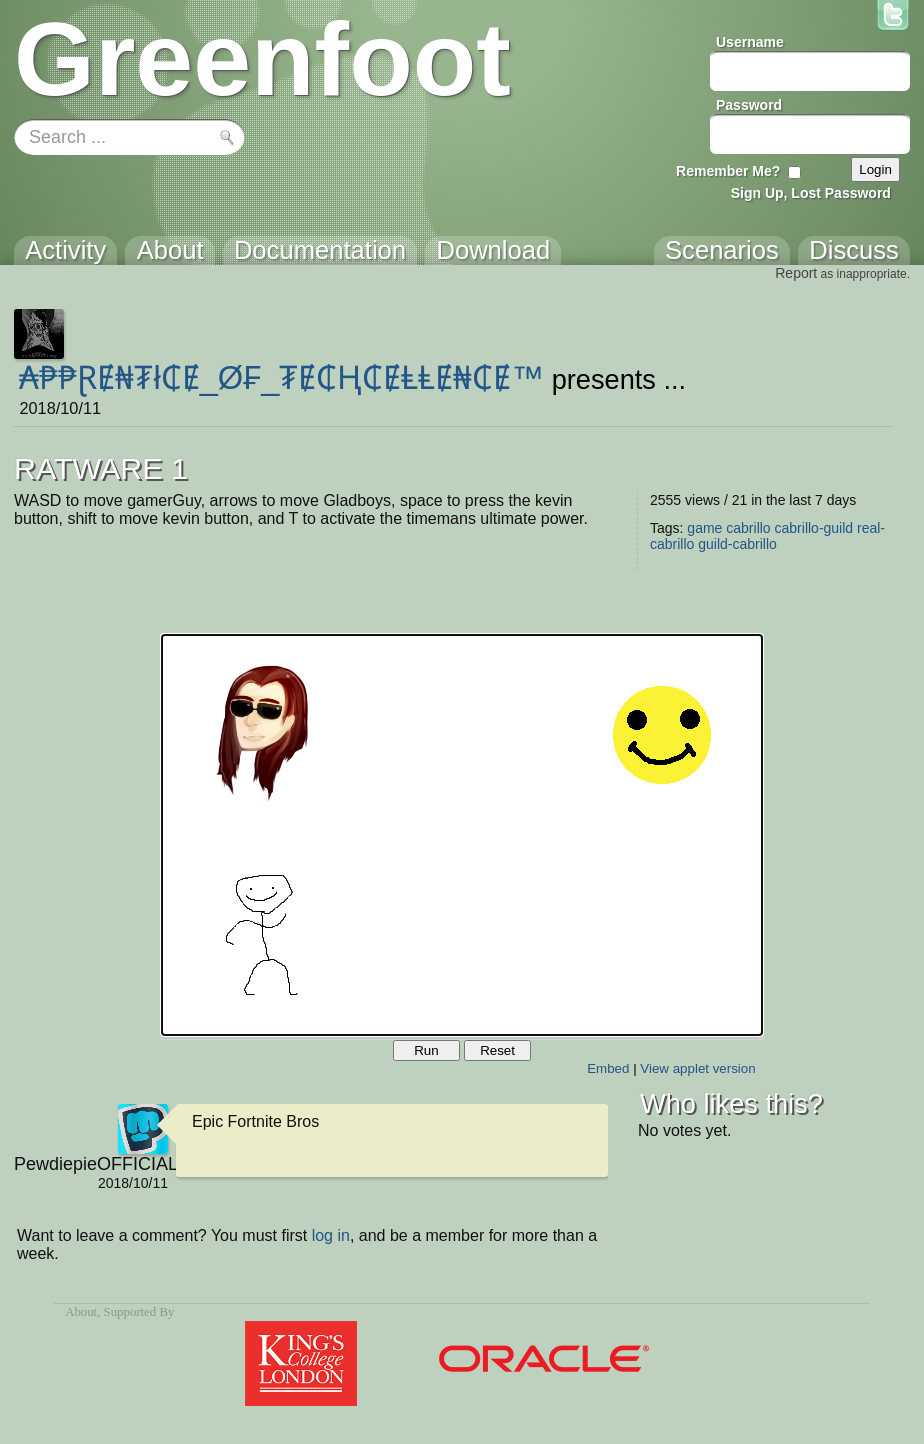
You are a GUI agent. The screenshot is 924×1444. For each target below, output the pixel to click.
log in (331, 1235)
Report (796, 273)
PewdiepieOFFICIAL (91, 1164)
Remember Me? (728, 171)
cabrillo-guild (814, 528)
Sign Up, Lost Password (811, 193)
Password (749, 105)
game (704, 528)
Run (426, 1050)
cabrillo (748, 528)
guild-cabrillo (737, 544)
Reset (497, 1050)
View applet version (697, 1068)
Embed (608, 1068)
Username (750, 42)
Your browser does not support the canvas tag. (462, 835)
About (81, 1312)
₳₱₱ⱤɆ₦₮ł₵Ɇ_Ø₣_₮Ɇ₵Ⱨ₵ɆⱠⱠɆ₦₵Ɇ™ (281, 377)
